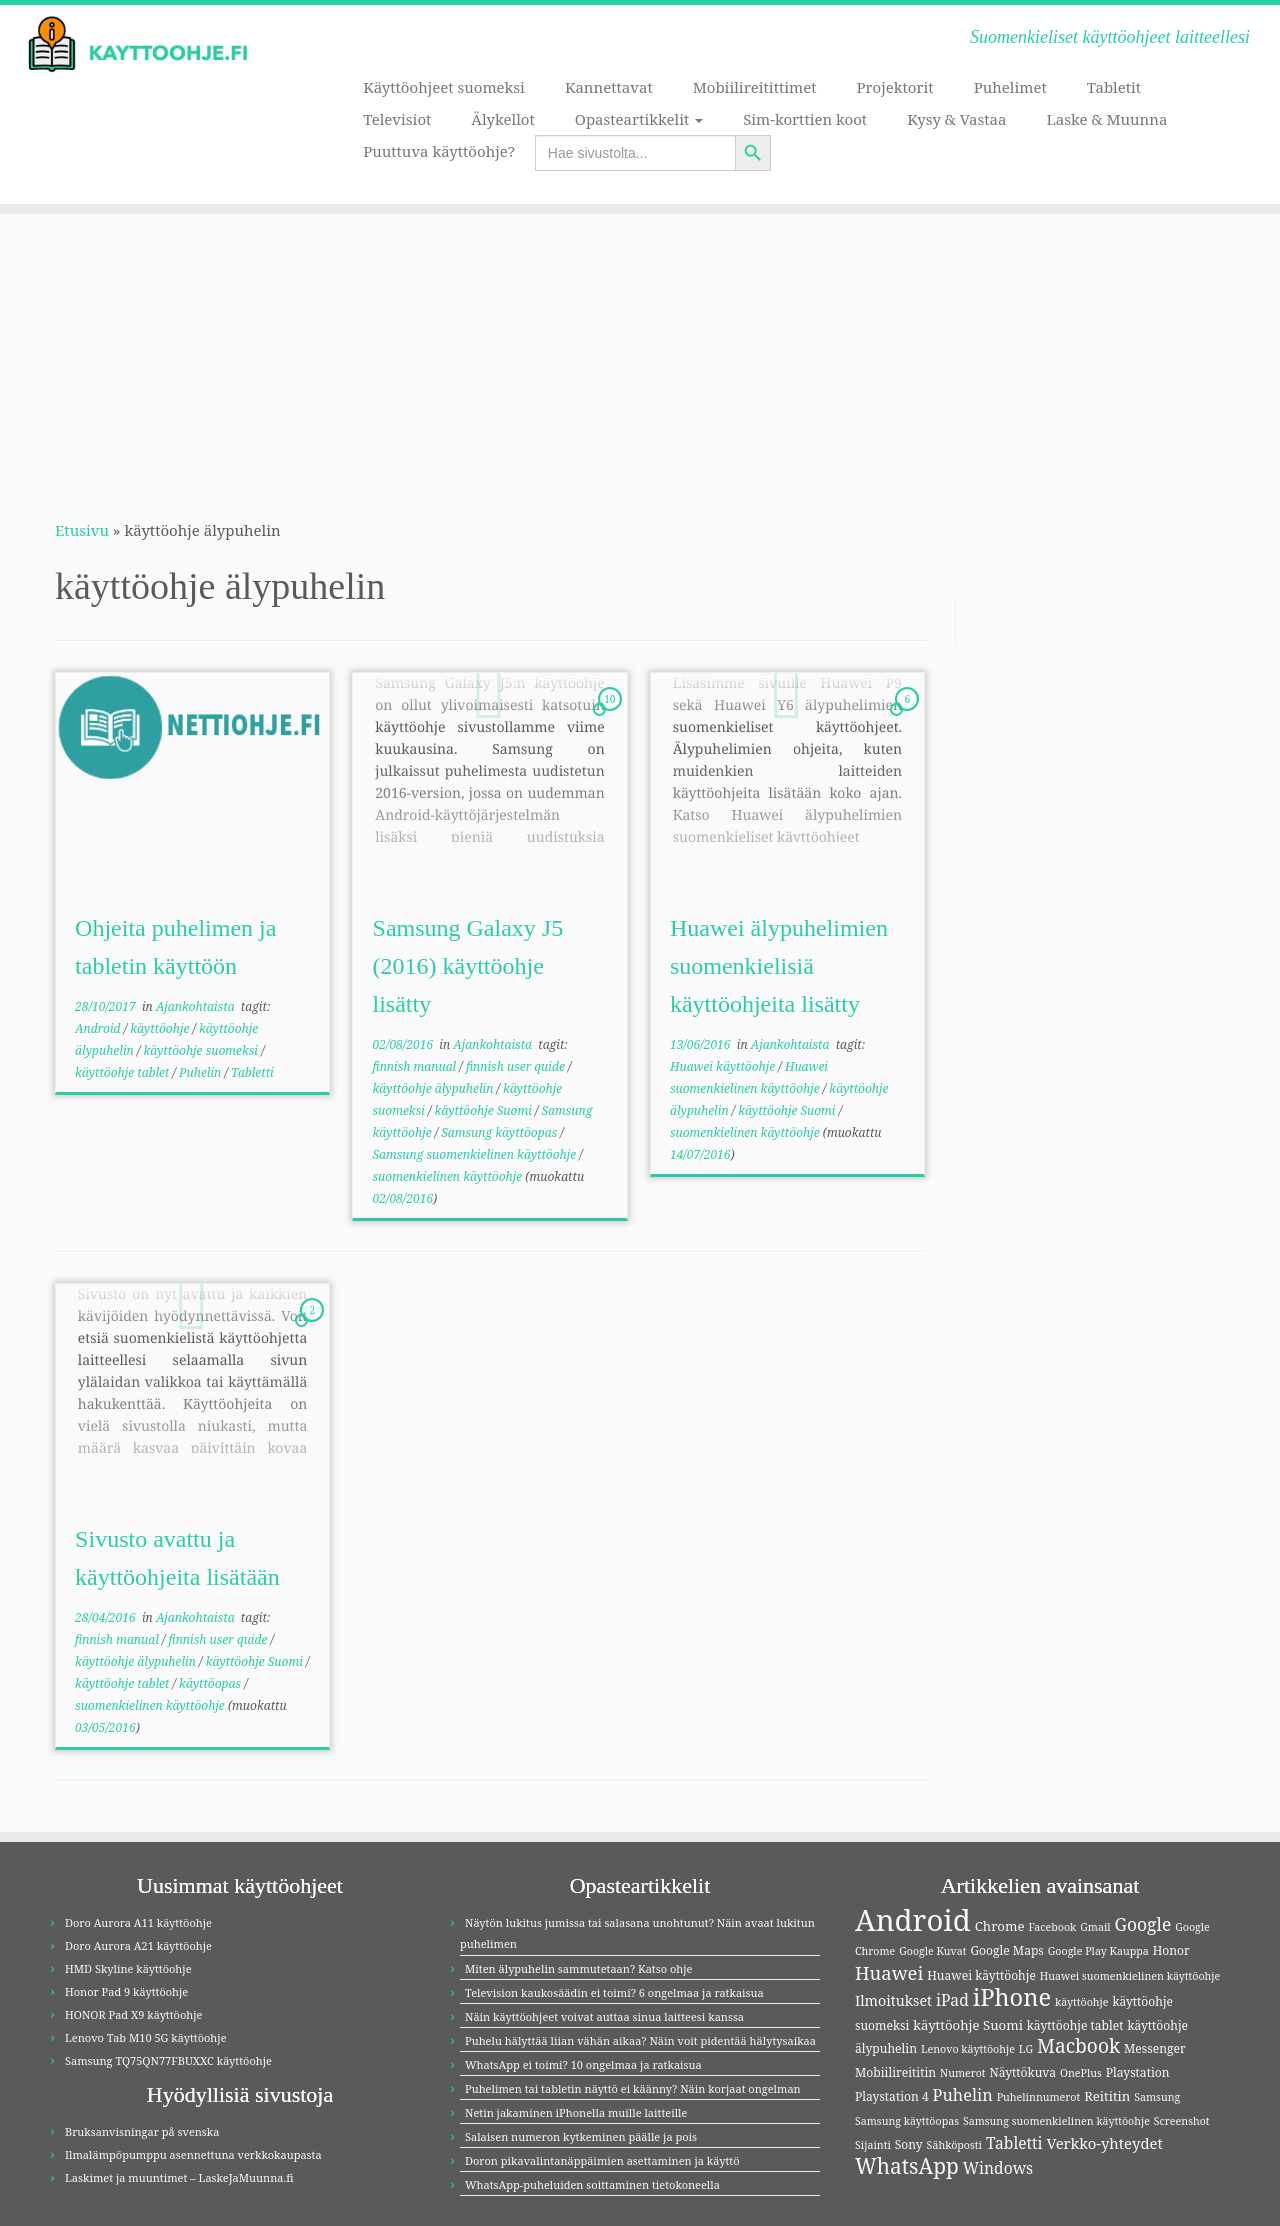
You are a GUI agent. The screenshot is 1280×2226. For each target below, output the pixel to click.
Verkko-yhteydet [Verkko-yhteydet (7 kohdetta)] (1104, 2143)
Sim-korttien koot (805, 119)
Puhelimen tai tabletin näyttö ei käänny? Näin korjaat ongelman (633, 2088)
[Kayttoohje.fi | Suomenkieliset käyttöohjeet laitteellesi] (147, 44)
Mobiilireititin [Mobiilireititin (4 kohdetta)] (895, 2072)
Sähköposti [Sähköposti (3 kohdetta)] (954, 2145)
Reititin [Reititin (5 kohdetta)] (1107, 2096)
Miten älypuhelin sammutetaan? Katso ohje (578, 1968)
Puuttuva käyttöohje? (439, 151)
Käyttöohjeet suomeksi (444, 87)
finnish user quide (517, 1066)
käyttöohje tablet (123, 1072)
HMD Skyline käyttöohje (128, 1968)
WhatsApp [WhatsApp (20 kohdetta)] (907, 2166)
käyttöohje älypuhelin (435, 1088)
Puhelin (201, 1072)
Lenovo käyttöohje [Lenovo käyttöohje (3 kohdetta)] (968, 2049)
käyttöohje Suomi (485, 1110)
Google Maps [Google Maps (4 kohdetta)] (1006, 1950)
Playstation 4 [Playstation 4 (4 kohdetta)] (892, 2096)
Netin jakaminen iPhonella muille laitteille (576, 2112)
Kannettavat (609, 87)
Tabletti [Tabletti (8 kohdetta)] (1014, 2143)
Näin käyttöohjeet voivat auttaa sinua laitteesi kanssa (604, 2016)
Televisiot (397, 119)
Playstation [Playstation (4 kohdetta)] (1138, 2072)
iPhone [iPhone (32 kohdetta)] (1012, 1997)
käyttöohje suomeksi (202, 1050)
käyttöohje (161, 1028)
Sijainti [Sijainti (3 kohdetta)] (873, 2145)
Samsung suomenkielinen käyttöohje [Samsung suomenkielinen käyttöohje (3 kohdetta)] (1056, 2121)
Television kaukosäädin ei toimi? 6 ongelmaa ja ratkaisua (614, 1992)
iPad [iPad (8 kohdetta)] (952, 2000)
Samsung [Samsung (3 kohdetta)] (1157, 2097)
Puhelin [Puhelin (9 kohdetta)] (963, 2095)
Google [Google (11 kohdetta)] (1143, 1924)
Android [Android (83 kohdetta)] (913, 1920)
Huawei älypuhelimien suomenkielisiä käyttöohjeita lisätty (779, 966)
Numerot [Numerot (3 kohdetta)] (963, 2073)
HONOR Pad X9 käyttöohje (133, 2014)
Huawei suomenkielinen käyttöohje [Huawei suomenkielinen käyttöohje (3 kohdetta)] (1130, 1976)
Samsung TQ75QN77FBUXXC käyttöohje (168, 2060)
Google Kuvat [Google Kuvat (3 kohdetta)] (932, 1951)
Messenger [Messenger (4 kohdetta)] (1155, 2048)
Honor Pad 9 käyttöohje (126, 1991)
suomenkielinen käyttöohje (449, 1176)
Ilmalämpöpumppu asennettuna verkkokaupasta (193, 2154)
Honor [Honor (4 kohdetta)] (1171, 1950)
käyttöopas (211, 1683)
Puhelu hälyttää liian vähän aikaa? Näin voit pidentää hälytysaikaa (640, 2040)
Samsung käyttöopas (500, 1132)
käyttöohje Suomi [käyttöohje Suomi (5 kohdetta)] (968, 2025)
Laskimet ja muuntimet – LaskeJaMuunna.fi (179, 2177)
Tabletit (1114, 87)
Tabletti (252, 1072)
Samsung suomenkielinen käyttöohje (476, 1154)
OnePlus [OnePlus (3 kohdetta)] (1081, 2073)
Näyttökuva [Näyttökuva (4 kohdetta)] (1023, 2072)
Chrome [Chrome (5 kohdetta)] (1000, 1926)
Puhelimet (1010, 87)
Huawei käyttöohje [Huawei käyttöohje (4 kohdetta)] (981, 1975)
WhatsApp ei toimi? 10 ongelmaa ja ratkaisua (583, 2064)
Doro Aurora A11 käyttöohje (138, 1922)
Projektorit (894, 87)
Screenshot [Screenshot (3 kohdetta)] (1182, 2121)
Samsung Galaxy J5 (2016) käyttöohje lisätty (468, 966)
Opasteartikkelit (639, 119)
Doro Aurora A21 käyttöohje (138, 1945)
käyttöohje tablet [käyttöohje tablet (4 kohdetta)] (1075, 2025)
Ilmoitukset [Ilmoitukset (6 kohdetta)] (893, 2000)
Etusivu (82, 530)
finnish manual (416, 1066)
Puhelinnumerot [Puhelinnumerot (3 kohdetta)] (1039, 2097)
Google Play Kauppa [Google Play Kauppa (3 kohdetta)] (1098, 1951)
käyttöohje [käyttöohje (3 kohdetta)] (1082, 2002)
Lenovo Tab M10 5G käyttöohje (146, 2037)
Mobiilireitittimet (755, 87)
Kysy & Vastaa (956, 119)
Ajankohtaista (197, 1006)
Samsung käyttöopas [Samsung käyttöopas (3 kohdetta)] (907, 2121)
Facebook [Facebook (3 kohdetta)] (1052, 1927)
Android (99, 1028)
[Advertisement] (640, 354)
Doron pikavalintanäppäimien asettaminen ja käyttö (602, 2160)
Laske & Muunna (1106, 119)
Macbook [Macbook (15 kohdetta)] (1078, 2046)
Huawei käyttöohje (724, 1066)
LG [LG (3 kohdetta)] (1026, 2049)
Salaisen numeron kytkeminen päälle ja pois (581, 2136)
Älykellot (502, 119)
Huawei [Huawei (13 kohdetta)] (889, 1972)
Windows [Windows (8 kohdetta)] (998, 2168)
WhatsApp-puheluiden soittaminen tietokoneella (592, 2184)
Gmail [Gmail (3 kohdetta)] (1095, 1927)
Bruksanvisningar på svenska (142, 2131)
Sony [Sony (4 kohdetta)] (909, 2144)
